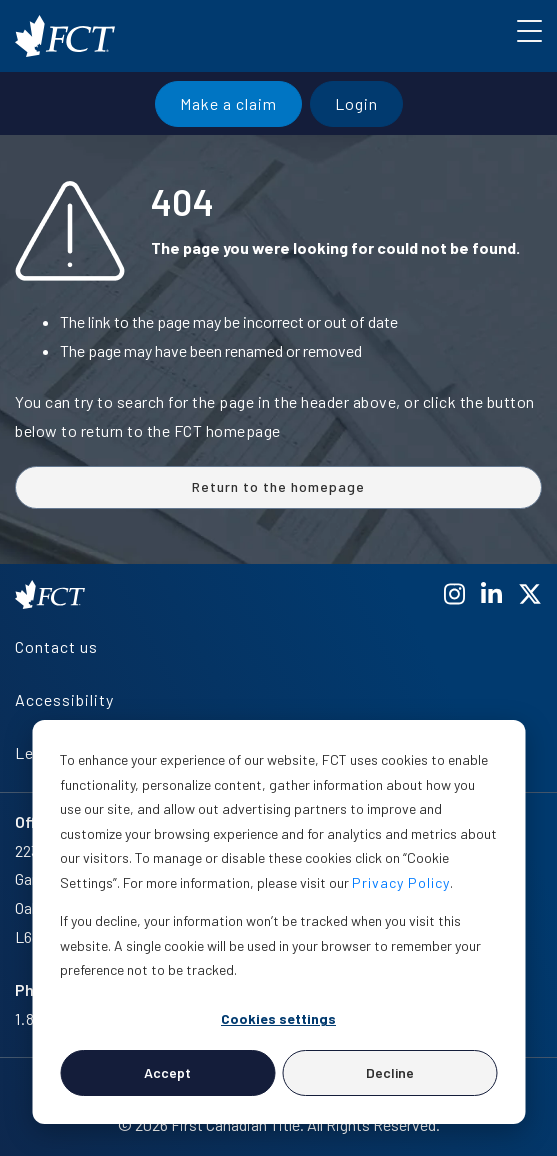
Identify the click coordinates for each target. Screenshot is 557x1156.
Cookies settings (278, 1018)
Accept (167, 1072)
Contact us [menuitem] (56, 646)
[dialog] (278, 922)
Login (356, 103)
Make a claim (228, 103)
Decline (390, 1072)
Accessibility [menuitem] (64, 699)
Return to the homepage (278, 486)
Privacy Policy (401, 882)
